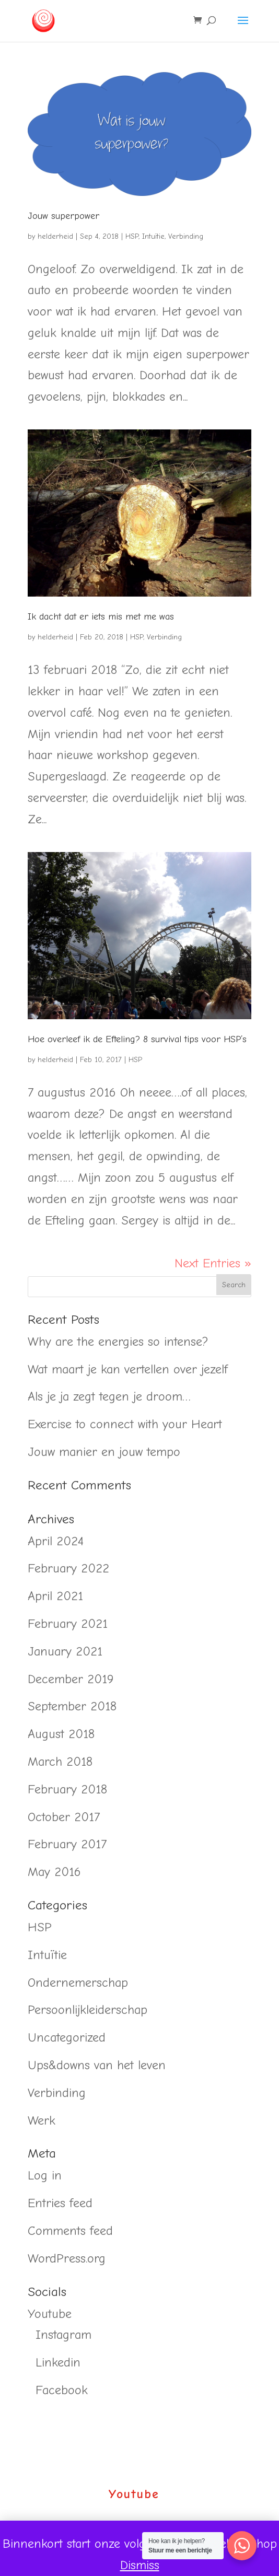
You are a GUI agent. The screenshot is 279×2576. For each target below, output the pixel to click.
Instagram (63, 2334)
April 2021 (55, 1596)
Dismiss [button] (139, 2565)
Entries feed (60, 2203)
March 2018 (60, 1761)
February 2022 (68, 1568)
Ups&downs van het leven (97, 2065)
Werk (41, 2120)
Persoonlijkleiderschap (87, 2009)
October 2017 (64, 1817)
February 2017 (67, 1844)
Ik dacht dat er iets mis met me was (101, 616)
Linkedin (58, 2362)
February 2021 (68, 1623)
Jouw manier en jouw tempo (104, 1451)
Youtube (50, 2313)
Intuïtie (153, 236)
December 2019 (71, 1679)
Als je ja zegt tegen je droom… (109, 1396)
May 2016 (54, 1871)
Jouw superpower (63, 216)
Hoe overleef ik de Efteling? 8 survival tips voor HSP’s (137, 1039)
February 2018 (67, 1789)
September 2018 (72, 1706)
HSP (131, 236)
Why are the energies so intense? (118, 1341)
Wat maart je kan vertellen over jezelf (128, 1369)
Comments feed (70, 2230)
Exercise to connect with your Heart (125, 1424)
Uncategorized (67, 2037)
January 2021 (65, 1651)
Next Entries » (213, 1263)
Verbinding (185, 236)
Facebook (62, 2390)
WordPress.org (67, 2258)
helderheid (55, 236)
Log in (45, 2175)
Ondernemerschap (78, 1982)
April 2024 (56, 1541)
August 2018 (61, 1734)
